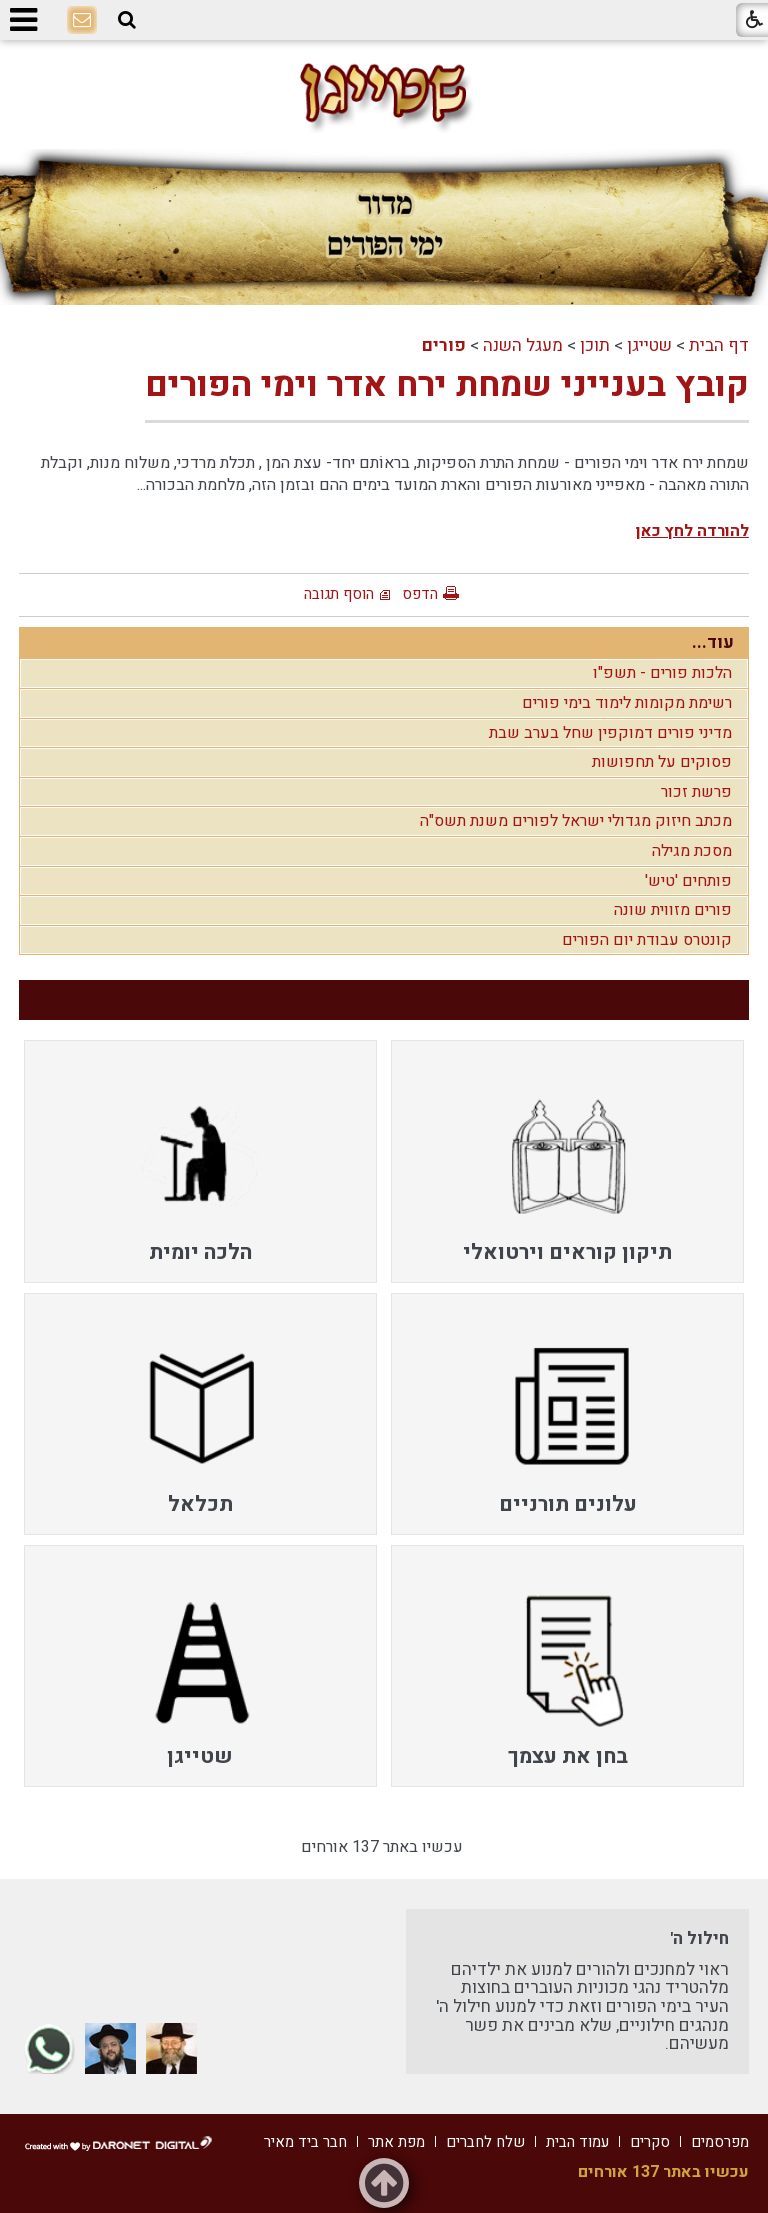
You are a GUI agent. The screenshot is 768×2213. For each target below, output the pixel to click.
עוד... (713, 642)
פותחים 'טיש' (688, 881)
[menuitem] (567, 1161)
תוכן (595, 345)
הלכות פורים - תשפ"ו (662, 673)
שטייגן (649, 345)
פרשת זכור (696, 792)
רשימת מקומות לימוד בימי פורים (627, 703)
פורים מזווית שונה (673, 910)
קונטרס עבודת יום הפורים (647, 940)
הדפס (420, 594)
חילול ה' (699, 1938)
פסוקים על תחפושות (662, 762)
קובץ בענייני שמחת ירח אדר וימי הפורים (447, 385)
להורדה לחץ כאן (692, 531)
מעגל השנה (523, 345)
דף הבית (719, 345)
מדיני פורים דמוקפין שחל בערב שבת (610, 733)
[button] (127, 20)
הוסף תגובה (339, 594)
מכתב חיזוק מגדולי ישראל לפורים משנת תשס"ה (576, 821)
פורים (444, 345)
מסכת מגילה (692, 851)
